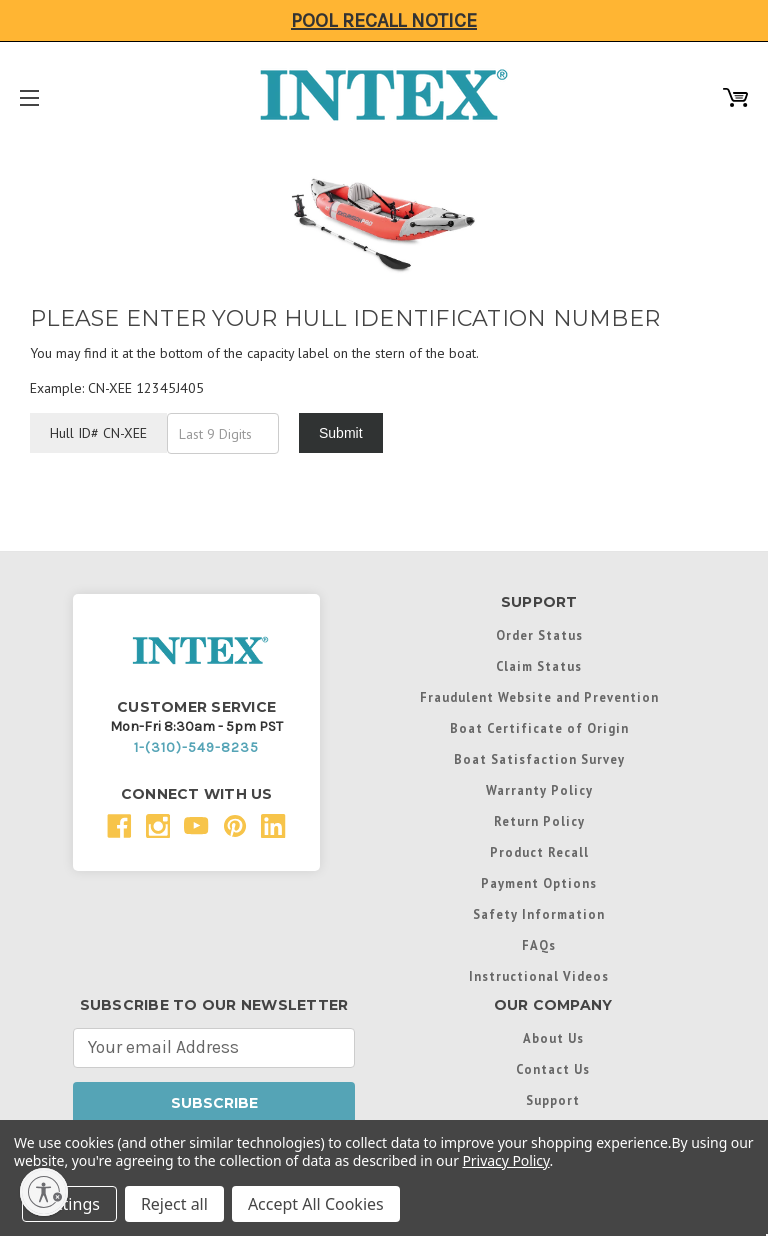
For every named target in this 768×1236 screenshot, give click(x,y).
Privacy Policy (505, 1160)
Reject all (174, 1204)
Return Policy (539, 821)
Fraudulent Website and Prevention (539, 697)
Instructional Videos (539, 976)
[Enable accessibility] (44, 1192)
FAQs (539, 945)
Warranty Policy (539, 790)
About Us (553, 1038)
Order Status (539, 635)
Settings (69, 1204)
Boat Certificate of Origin (539, 728)
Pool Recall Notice (384, 20)
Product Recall (539, 852)
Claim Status (539, 666)
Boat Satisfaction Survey (539, 759)
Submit (341, 433)
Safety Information (539, 914)
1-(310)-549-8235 (196, 747)
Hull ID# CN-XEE (98, 433)
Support (553, 1100)
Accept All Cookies (316, 1204)
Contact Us (553, 1069)
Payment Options (539, 883)
